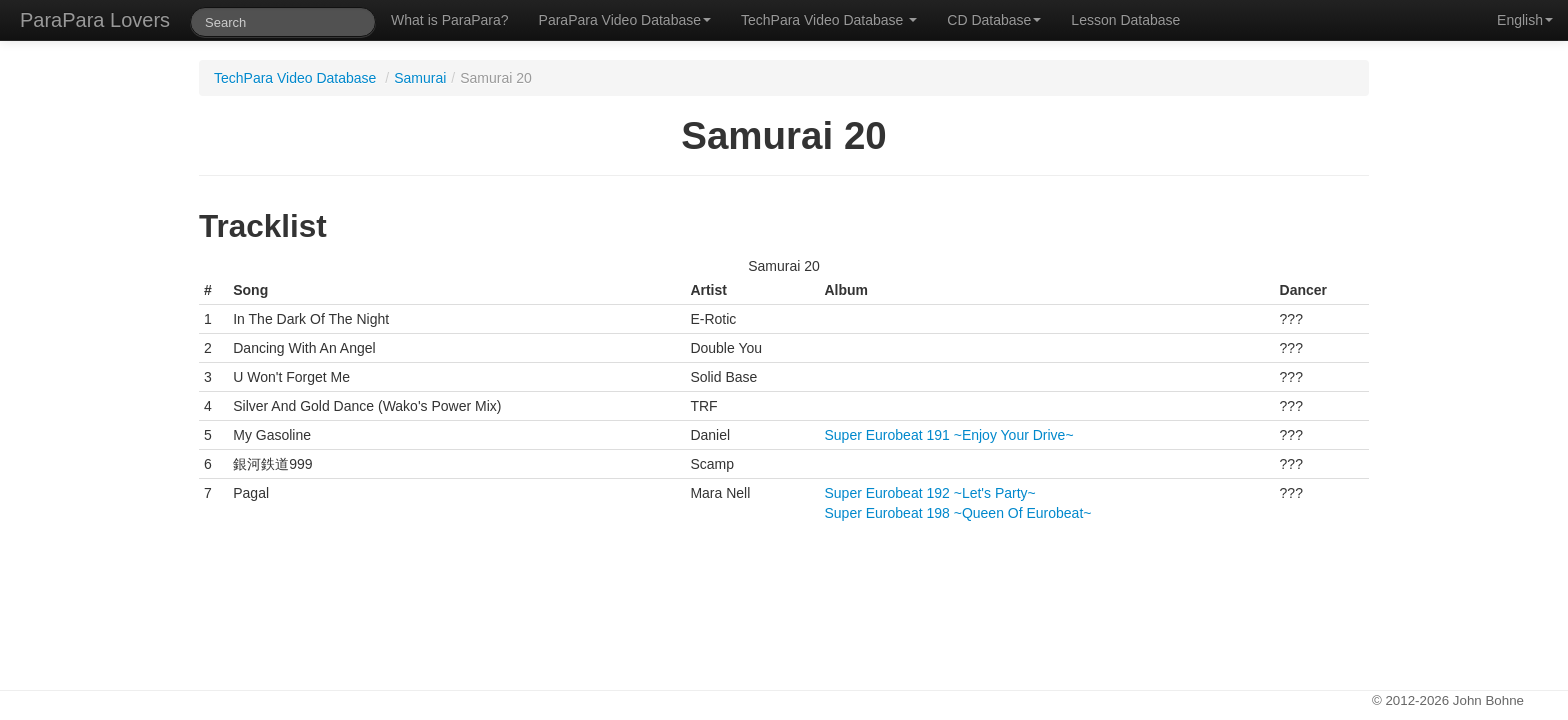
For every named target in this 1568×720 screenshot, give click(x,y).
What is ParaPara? (450, 20)
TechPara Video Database (829, 20)
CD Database (994, 20)
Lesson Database (1125, 20)
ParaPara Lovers (95, 20)
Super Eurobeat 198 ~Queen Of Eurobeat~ (958, 513)
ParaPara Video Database (625, 20)
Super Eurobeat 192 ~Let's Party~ (930, 493)
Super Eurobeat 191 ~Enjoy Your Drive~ (949, 435)
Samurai (420, 78)
